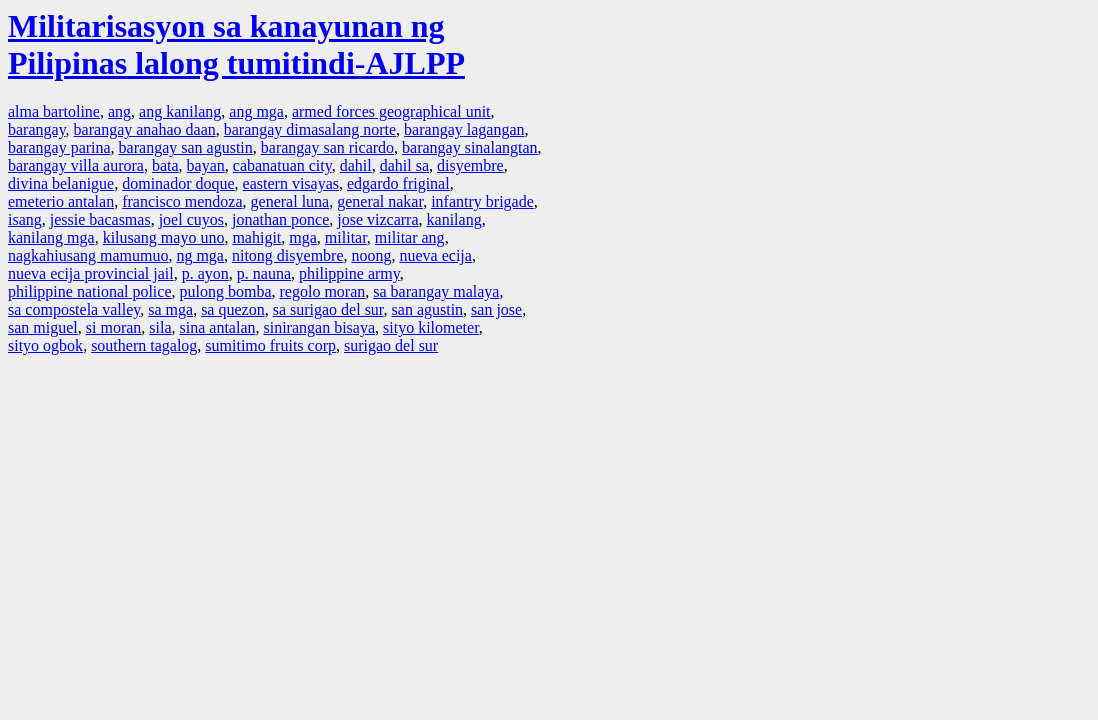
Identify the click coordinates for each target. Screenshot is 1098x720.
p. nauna (264, 273)
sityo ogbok (45, 345)
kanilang (454, 219)
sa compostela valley (74, 309)
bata (165, 165)
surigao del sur (391, 345)
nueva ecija (436, 255)
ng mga (200, 255)
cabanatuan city (282, 165)
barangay (37, 129)
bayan (206, 165)
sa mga (170, 309)
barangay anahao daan (145, 129)
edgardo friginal (398, 183)
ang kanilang (180, 111)
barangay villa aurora (76, 165)
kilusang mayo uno (164, 237)
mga (303, 237)
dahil (356, 165)
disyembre (470, 165)
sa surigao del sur (328, 309)
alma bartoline (54, 111)
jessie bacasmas (100, 219)
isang (25, 219)
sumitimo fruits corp (270, 345)
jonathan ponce (280, 219)
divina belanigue (61, 183)
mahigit (256, 237)
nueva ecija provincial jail (91, 273)
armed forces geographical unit (391, 111)
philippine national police (90, 291)
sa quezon (233, 309)
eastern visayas (291, 183)
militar (346, 237)
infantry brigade (482, 201)
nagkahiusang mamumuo (88, 255)
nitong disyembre (288, 255)
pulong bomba (226, 291)
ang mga (256, 111)
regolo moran (323, 291)
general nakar (380, 201)
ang (119, 111)
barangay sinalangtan (470, 147)
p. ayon (205, 273)
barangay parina (59, 147)
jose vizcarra (377, 219)
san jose (496, 309)
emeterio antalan (61, 201)
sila (160, 327)
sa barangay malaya (436, 291)
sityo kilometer (431, 327)
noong (372, 255)
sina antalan (218, 327)
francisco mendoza (182, 201)
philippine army (349, 273)
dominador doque (178, 183)
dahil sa (404, 165)
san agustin (428, 309)
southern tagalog (144, 345)
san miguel (43, 327)
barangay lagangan (464, 129)
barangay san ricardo (327, 147)
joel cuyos (191, 219)
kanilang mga (51, 237)
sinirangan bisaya (320, 327)
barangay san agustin (186, 147)
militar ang (410, 237)
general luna (290, 201)
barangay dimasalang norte (310, 129)
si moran (114, 327)
